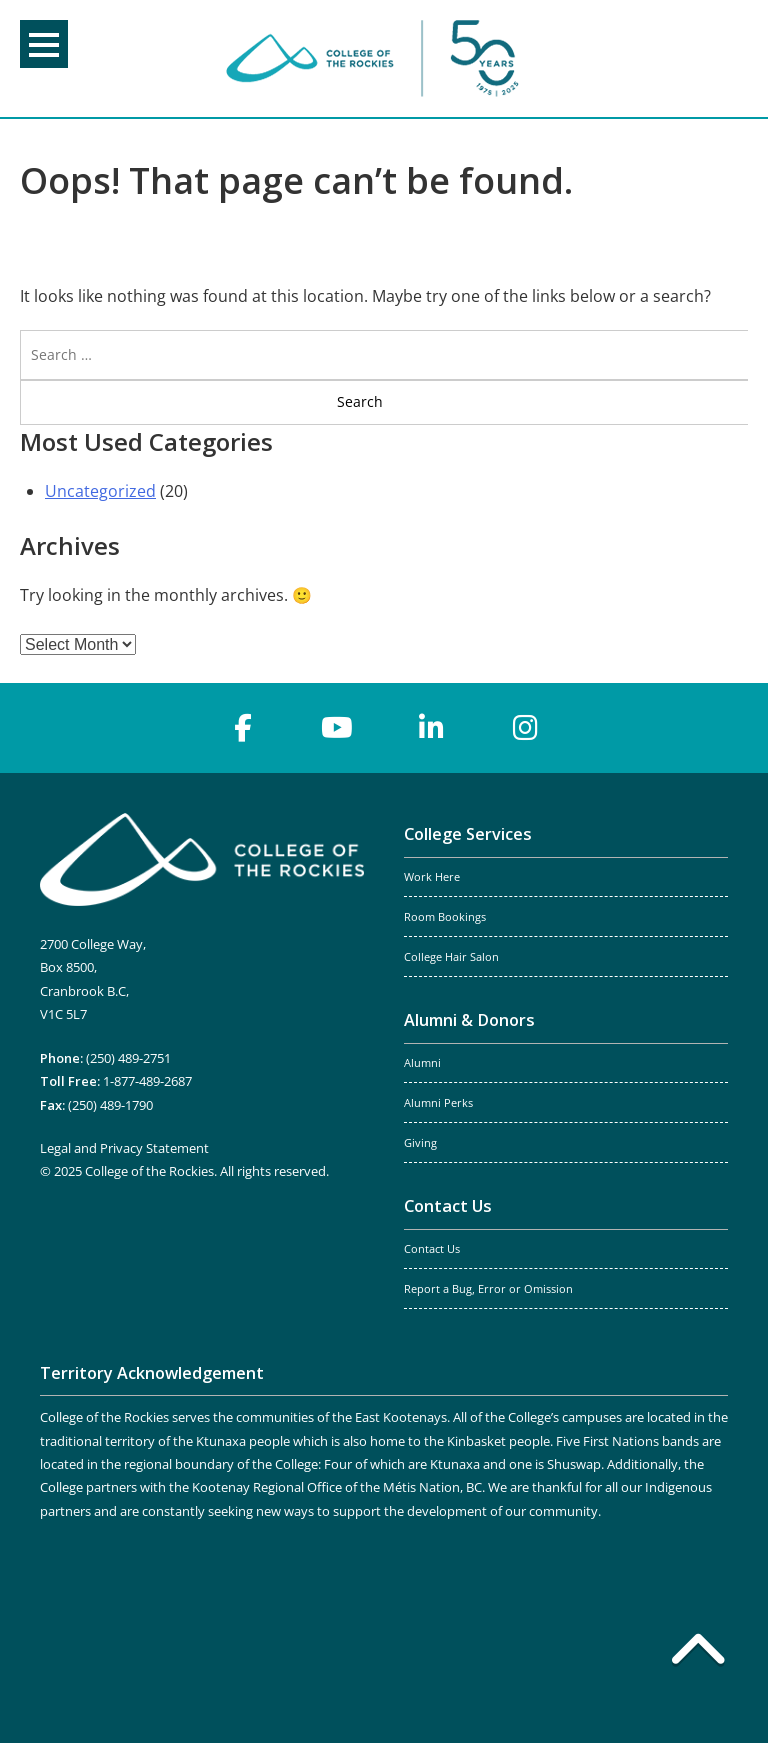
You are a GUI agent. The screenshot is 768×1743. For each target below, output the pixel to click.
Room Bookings (445, 917)
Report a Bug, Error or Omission (488, 1289)
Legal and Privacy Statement (124, 1148)
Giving (420, 1143)
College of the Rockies (376, 58)
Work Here (432, 877)
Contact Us (448, 1206)
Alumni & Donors (469, 1020)
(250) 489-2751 (128, 1058)
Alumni (422, 1063)
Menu (44, 45)
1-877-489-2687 (147, 1081)
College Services (468, 834)
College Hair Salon (451, 957)
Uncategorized (100, 491)
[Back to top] (698, 1653)
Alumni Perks (438, 1103)
